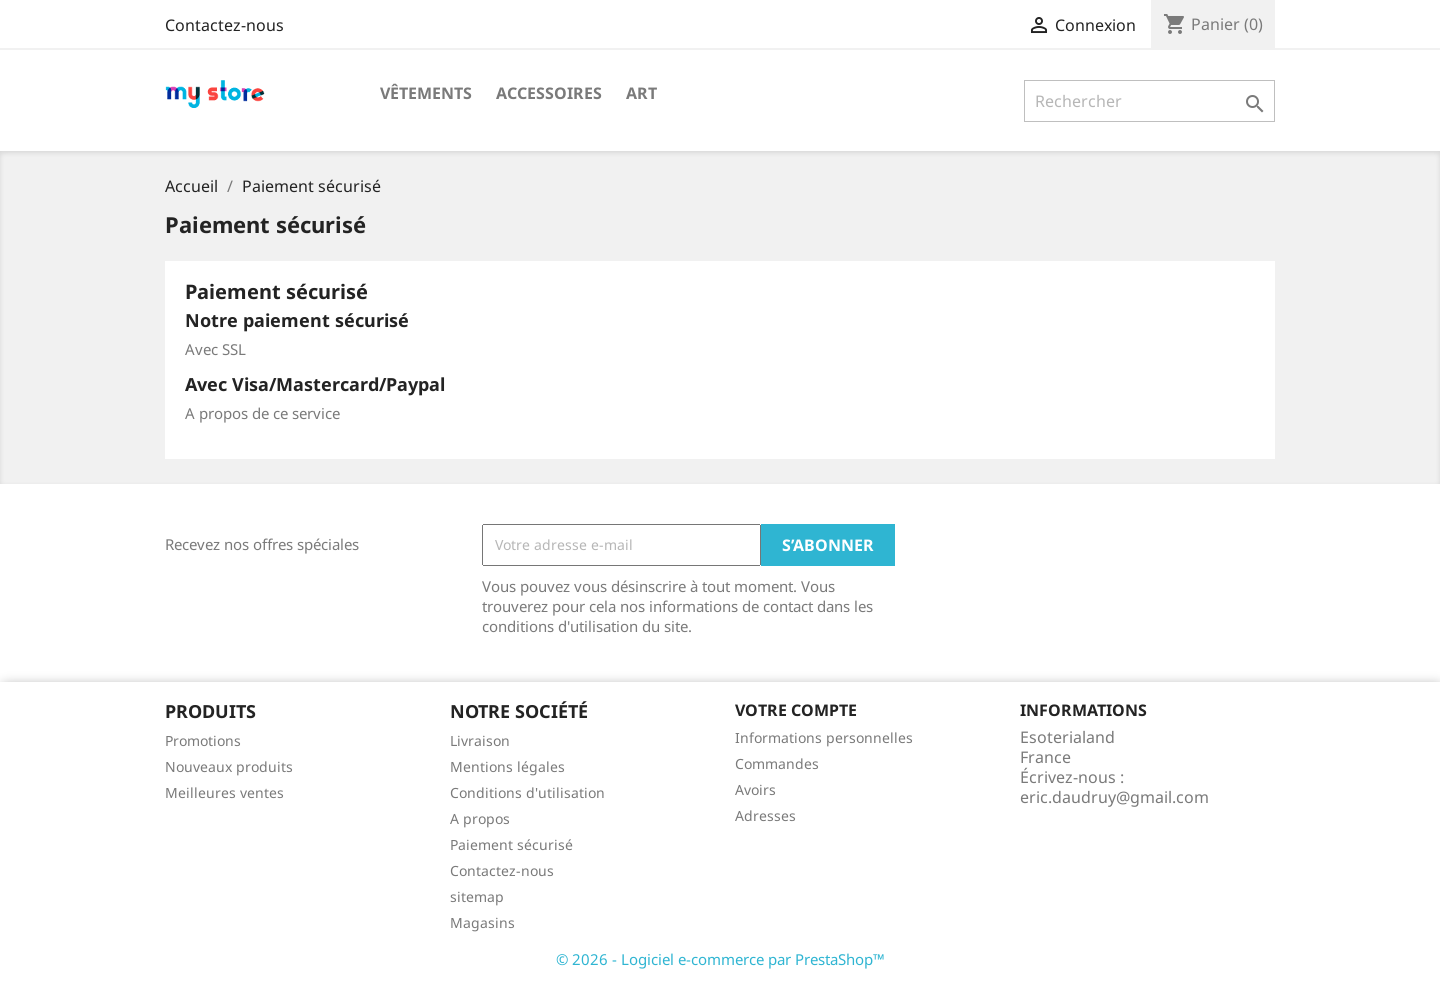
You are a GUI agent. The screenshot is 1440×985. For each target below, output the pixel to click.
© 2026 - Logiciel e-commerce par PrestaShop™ (720, 959)
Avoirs (755, 789)
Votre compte (796, 710)
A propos (480, 818)
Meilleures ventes (224, 792)
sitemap (477, 896)
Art (641, 93)
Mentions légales (507, 766)
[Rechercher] (1149, 101)
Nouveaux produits (229, 766)
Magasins (482, 922)
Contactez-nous (224, 25)
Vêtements (426, 93)
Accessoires (549, 93)
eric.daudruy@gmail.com (1114, 797)
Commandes (777, 763)
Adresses (765, 815)
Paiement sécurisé (511, 844)
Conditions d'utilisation (527, 792)
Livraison (480, 740)
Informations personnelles (824, 737)
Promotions (203, 740)
